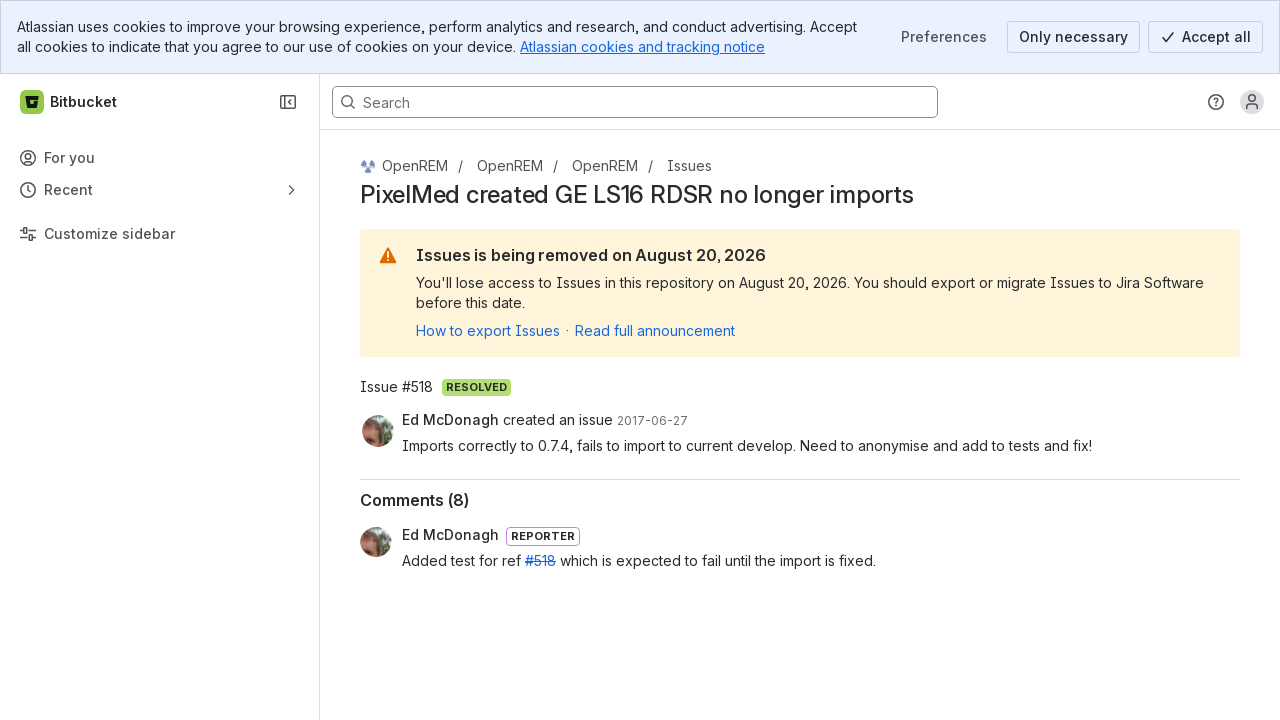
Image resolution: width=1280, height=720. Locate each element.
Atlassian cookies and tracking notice (642, 46)
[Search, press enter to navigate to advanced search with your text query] (635, 102)
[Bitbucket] (69, 102)
